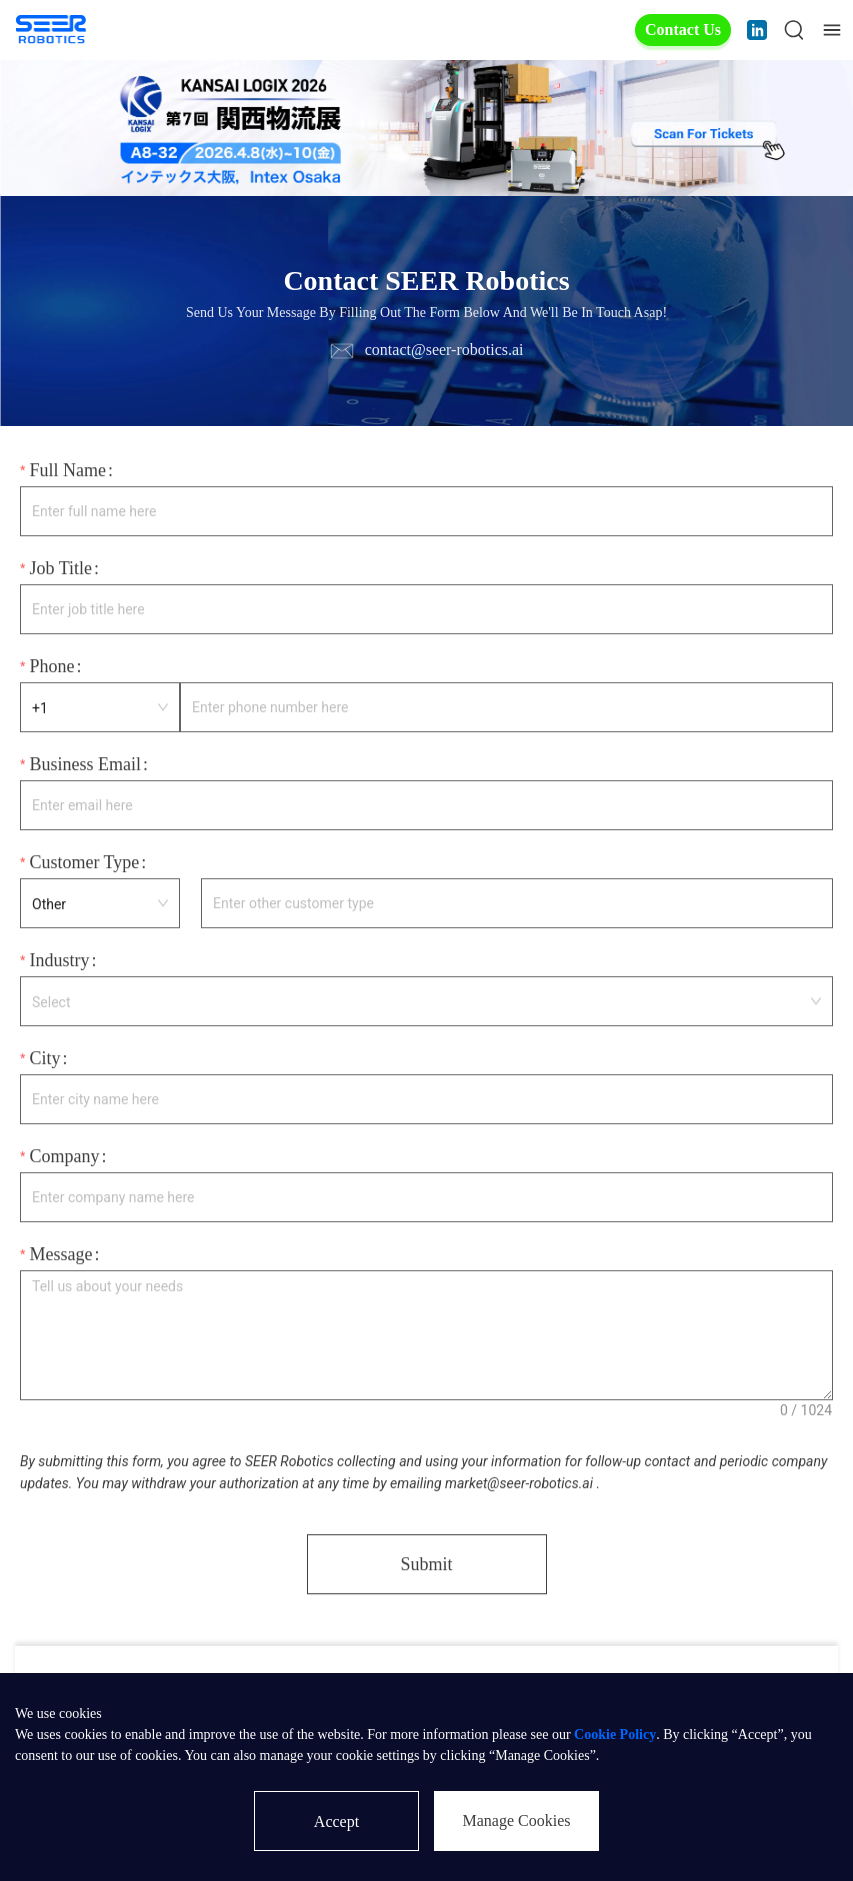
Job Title (60, 570)
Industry (59, 962)
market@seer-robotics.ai (519, 1485)
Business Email (85, 766)
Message (60, 1256)
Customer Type (84, 864)
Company (64, 1158)
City (44, 1060)
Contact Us (683, 29)
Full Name (67, 472)
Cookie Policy (615, 1734)
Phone (51, 668)
